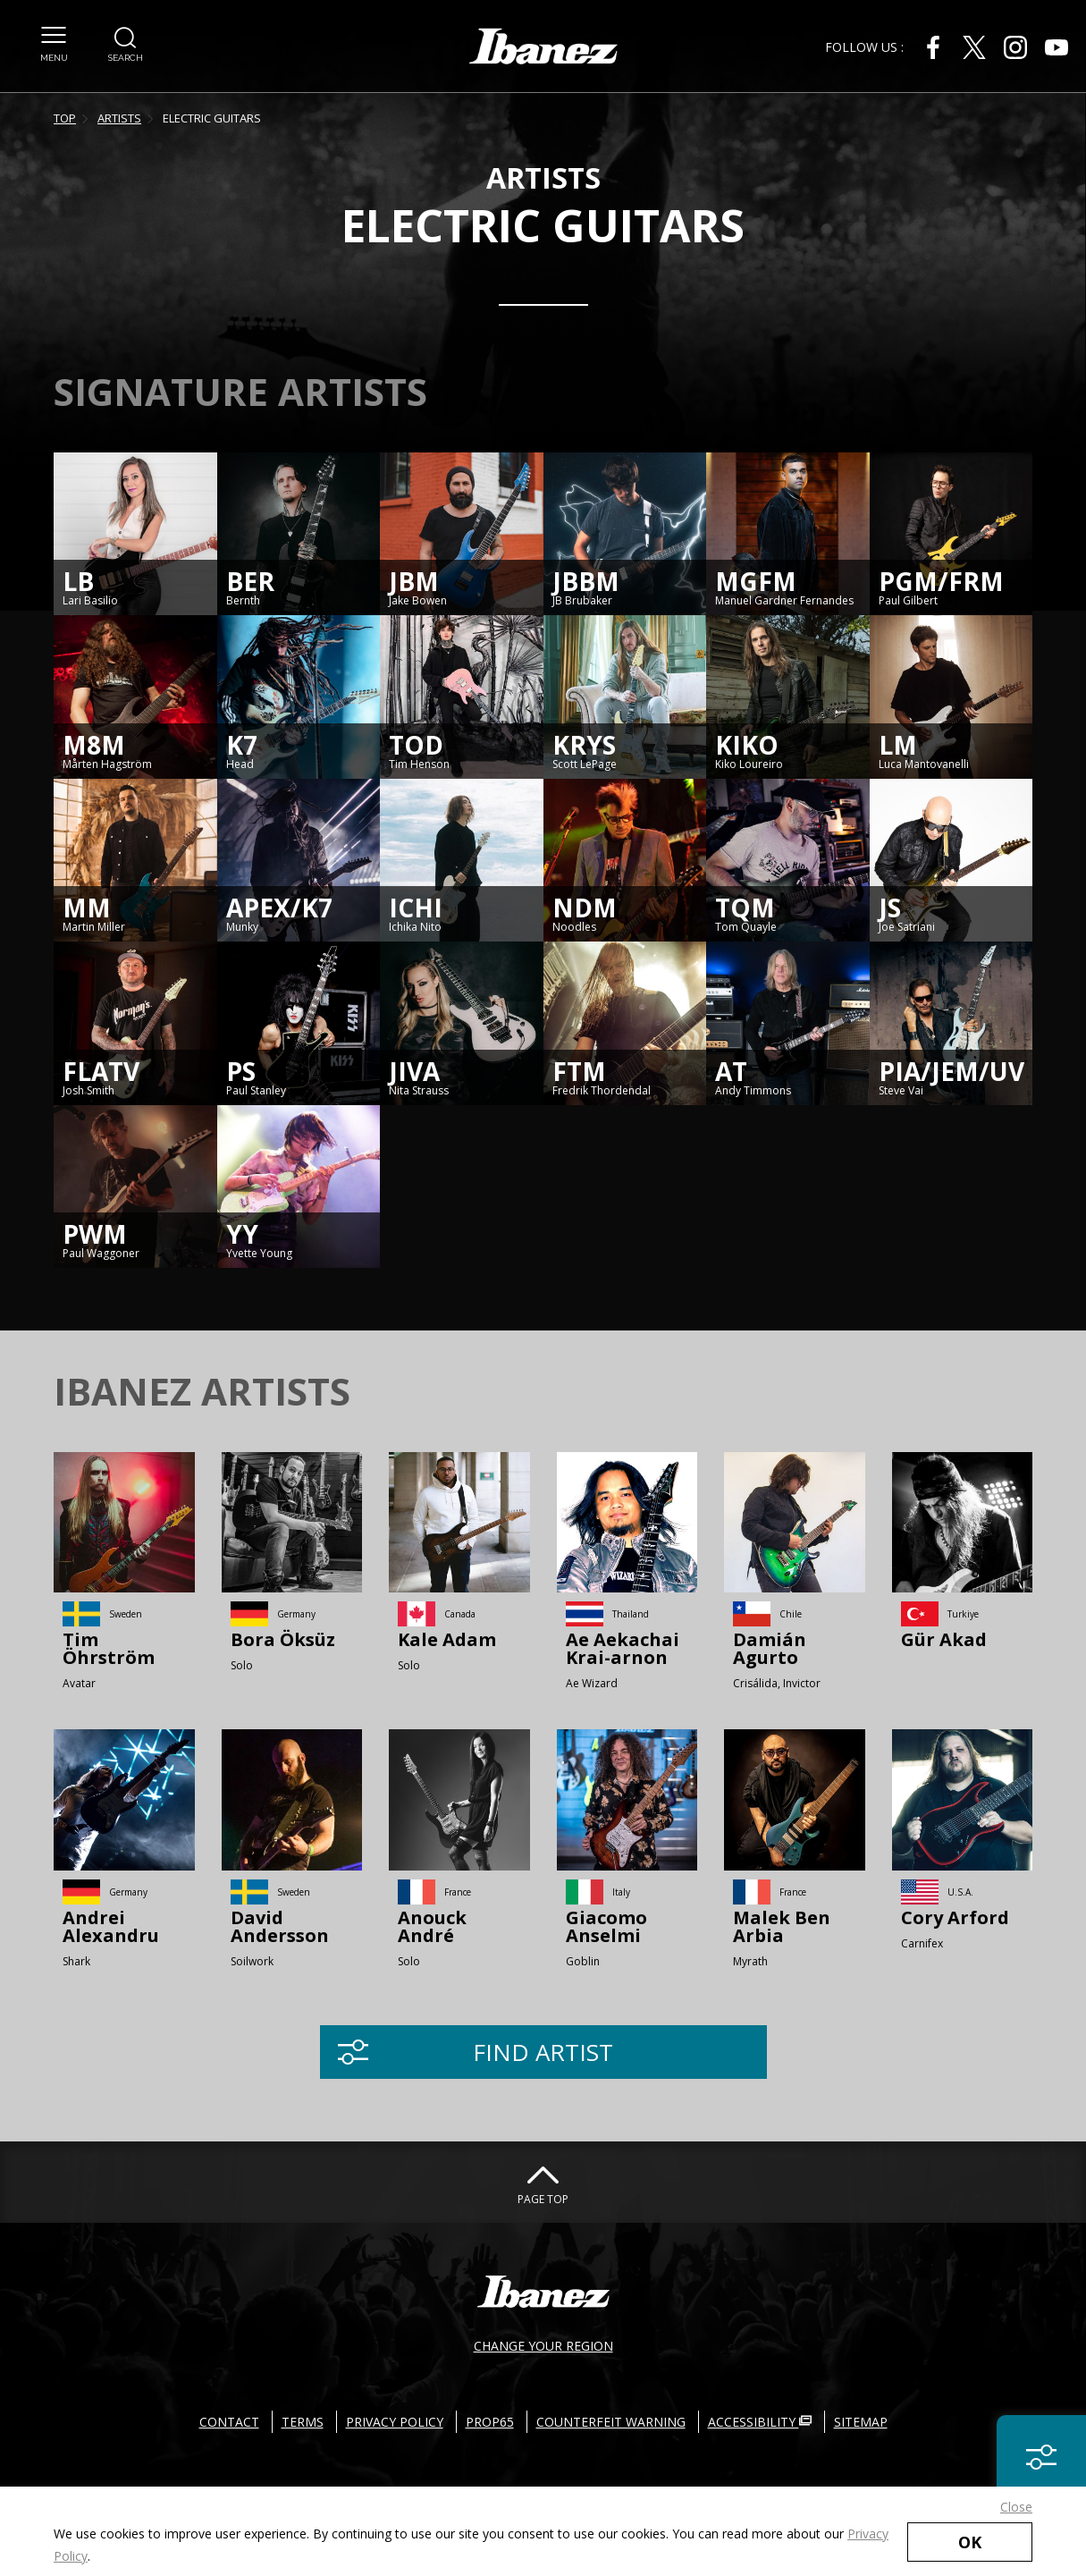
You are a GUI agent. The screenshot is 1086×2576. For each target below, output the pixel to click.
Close (1016, 2506)
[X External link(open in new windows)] (974, 47)
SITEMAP (861, 2421)
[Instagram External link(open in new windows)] (1015, 47)
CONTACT (229, 2421)
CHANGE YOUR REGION (543, 2345)
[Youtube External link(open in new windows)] (1056, 47)
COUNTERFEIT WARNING (611, 2421)
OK (969, 2542)
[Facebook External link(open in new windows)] (933, 47)
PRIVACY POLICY (394, 2421)
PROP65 (490, 2421)
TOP (65, 118)
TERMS (303, 2421)
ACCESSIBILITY (760, 2421)
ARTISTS (119, 118)
